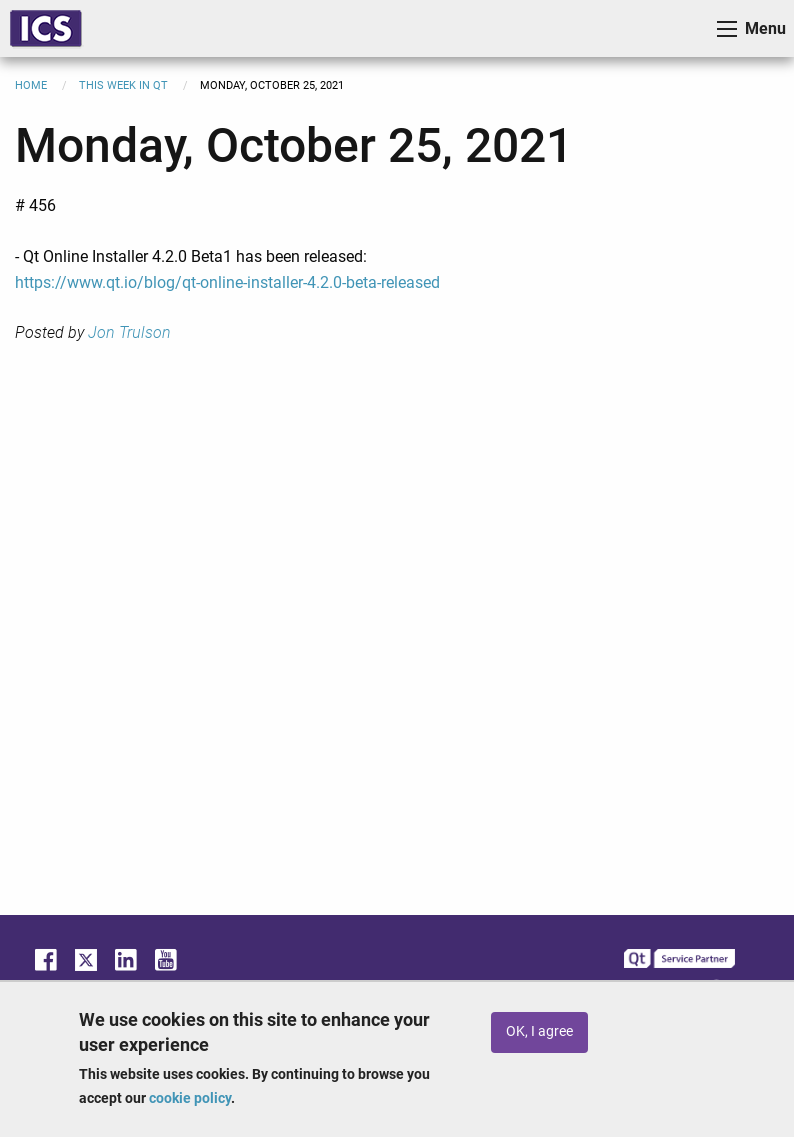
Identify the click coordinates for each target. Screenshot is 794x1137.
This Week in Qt (123, 85)
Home (31, 85)
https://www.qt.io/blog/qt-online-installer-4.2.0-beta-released (227, 282)
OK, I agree (539, 1031)
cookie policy (190, 1098)
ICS (46, 28)
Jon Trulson (129, 332)
